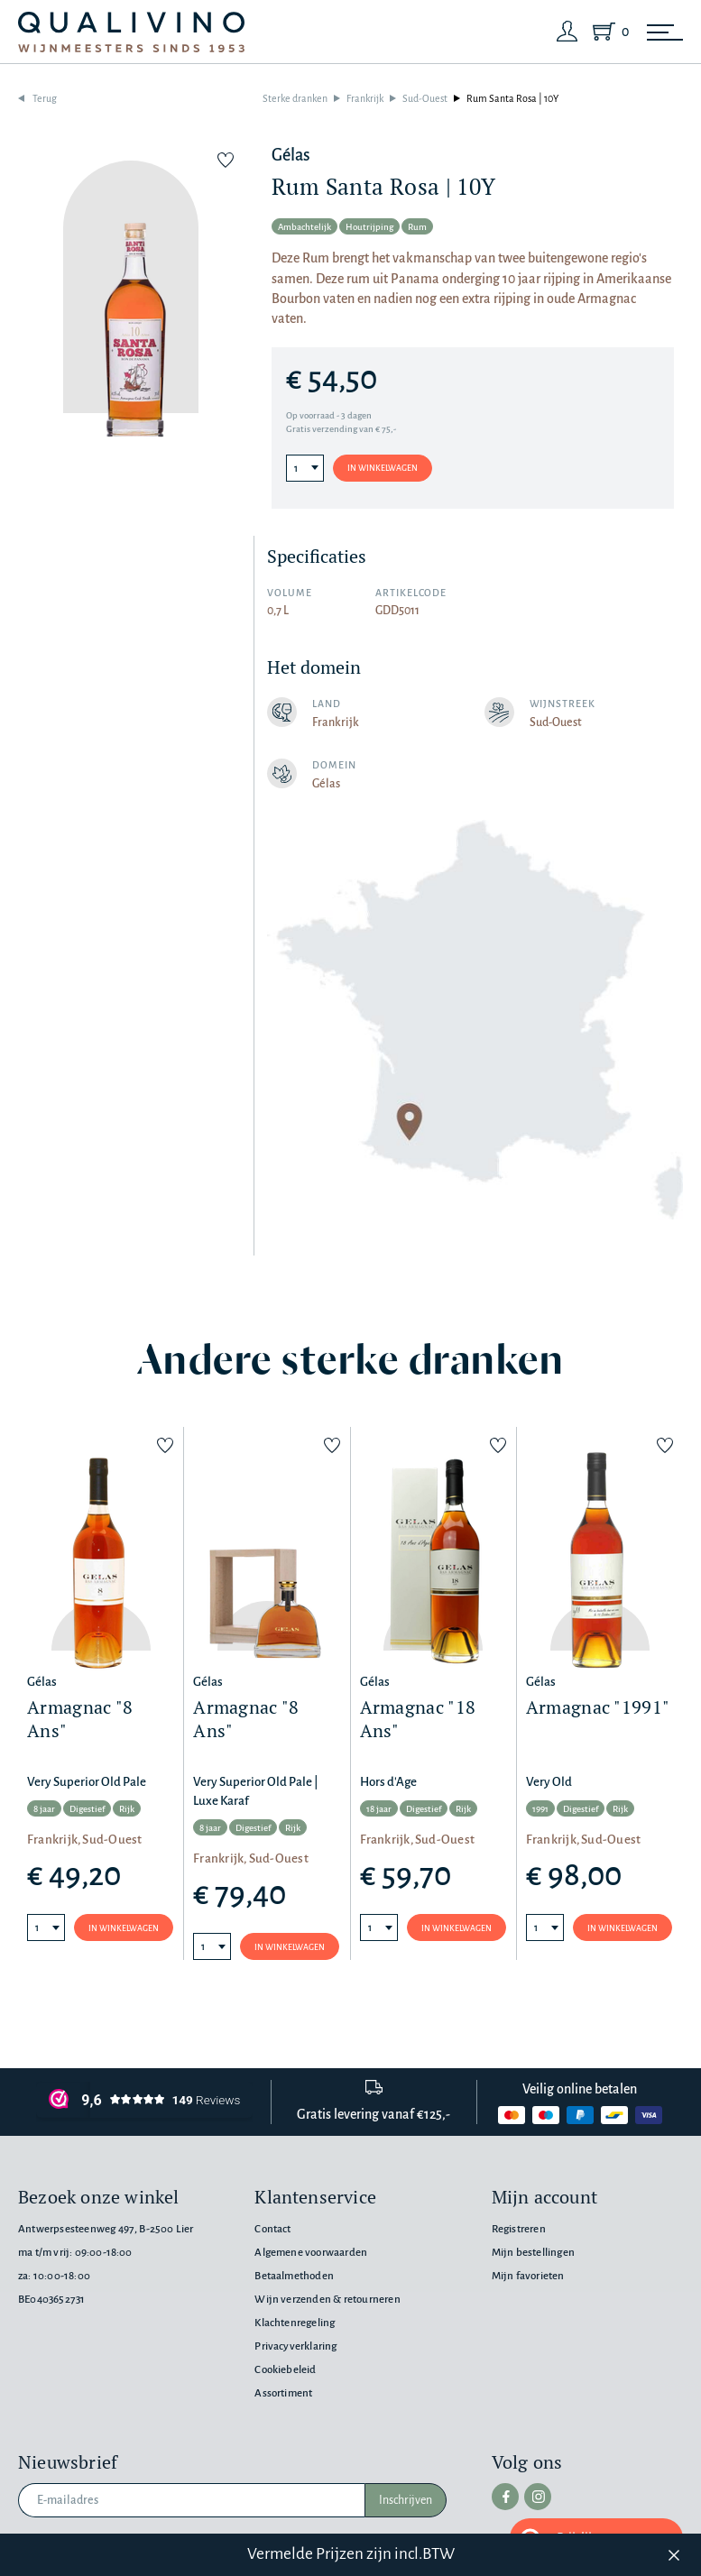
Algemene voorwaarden (310, 2253)
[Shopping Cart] (607, 32)
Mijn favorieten (528, 2276)
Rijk (126, 1809)
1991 (540, 1809)
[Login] (567, 32)
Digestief (87, 1809)
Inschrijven (405, 2500)
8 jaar (44, 1809)
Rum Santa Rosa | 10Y (512, 98)
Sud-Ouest (424, 98)
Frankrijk (364, 98)
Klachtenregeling (294, 2323)
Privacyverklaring (295, 2346)
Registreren (519, 2229)
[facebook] (505, 2496)
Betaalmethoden (294, 2276)
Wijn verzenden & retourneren (327, 2299)
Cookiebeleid (285, 2370)
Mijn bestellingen (533, 2253)
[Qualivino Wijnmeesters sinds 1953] (131, 32)
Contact (272, 2229)
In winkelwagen (382, 468)
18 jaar (379, 1809)
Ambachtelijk (304, 227)
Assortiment (283, 2393)
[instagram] (537, 2496)
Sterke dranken (295, 98)
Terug (44, 98)
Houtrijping (369, 227)
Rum (417, 227)
